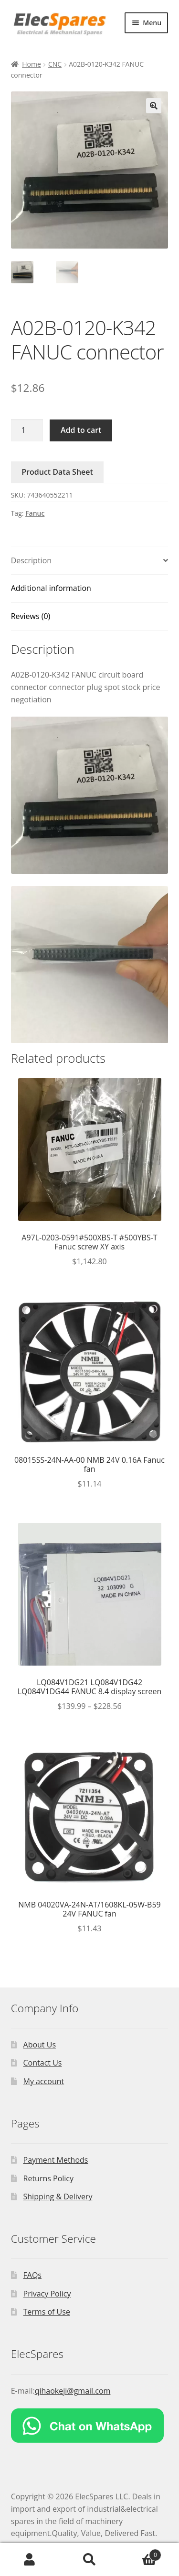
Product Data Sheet (57, 472)
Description (31, 560)
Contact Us (42, 2062)
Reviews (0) (31, 616)
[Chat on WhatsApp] (89, 2425)
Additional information (51, 588)
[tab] (89, 561)
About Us (39, 2044)
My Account (30, 2560)
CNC (55, 64)
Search (89, 2560)
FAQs (32, 2275)
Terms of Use (46, 2311)
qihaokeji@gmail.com (73, 2391)
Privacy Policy (47, 2293)
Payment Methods (55, 2160)
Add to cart (81, 430)
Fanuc (34, 513)
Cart (140, 2552)
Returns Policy (48, 2178)
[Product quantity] (27, 430)
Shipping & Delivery (58, 2196)
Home (31, 64)
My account (43, 2081)
